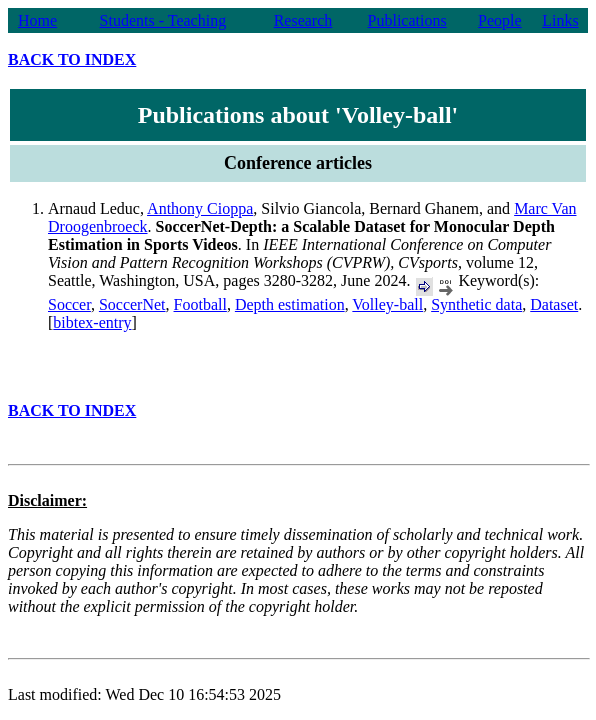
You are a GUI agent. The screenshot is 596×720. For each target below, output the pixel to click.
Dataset (554, 304)
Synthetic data (476, 304)
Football (200, 304)
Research (303, 20)
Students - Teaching (163, 20)
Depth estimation (290, 304)
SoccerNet (132, 304)
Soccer (69, 304)
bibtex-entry (92, 322)
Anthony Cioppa (200, 208)
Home (37, 20)
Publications (407, 20)
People (500, 20)
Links (560, 20)
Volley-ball (387, 304)
